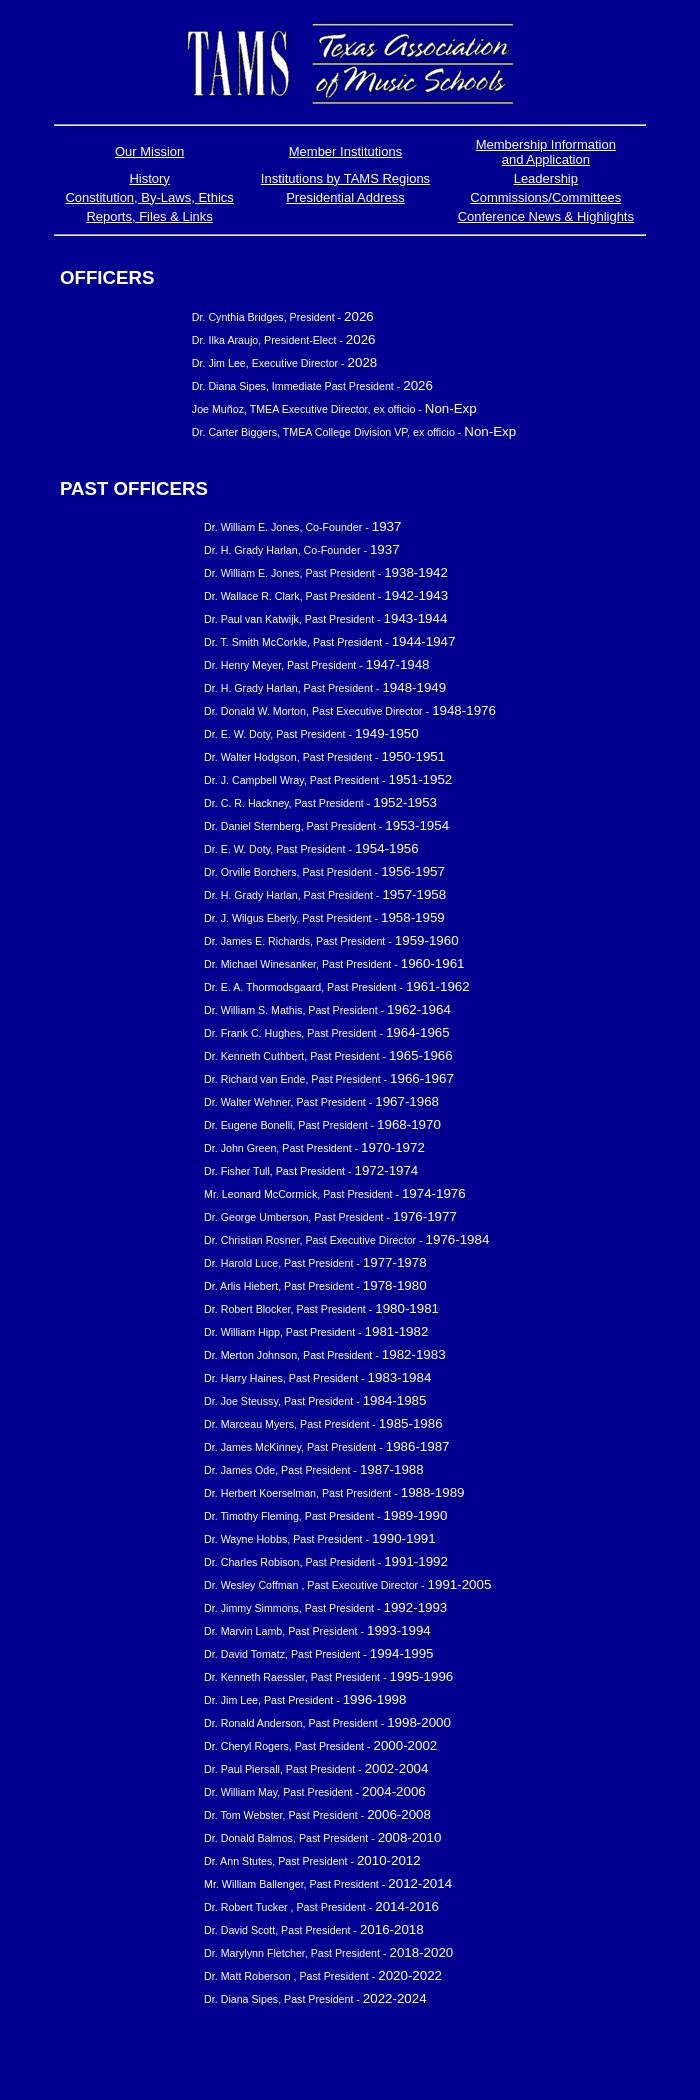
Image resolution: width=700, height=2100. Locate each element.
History (149, 178)
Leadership (546, 178)
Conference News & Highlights (546, 216)
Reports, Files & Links (149, 216)
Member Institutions (345, 151)
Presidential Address (345, 197)
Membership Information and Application (546, 152)
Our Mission (149, 151)
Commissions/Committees (545, 197)
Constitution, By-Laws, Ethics (149, 197)
